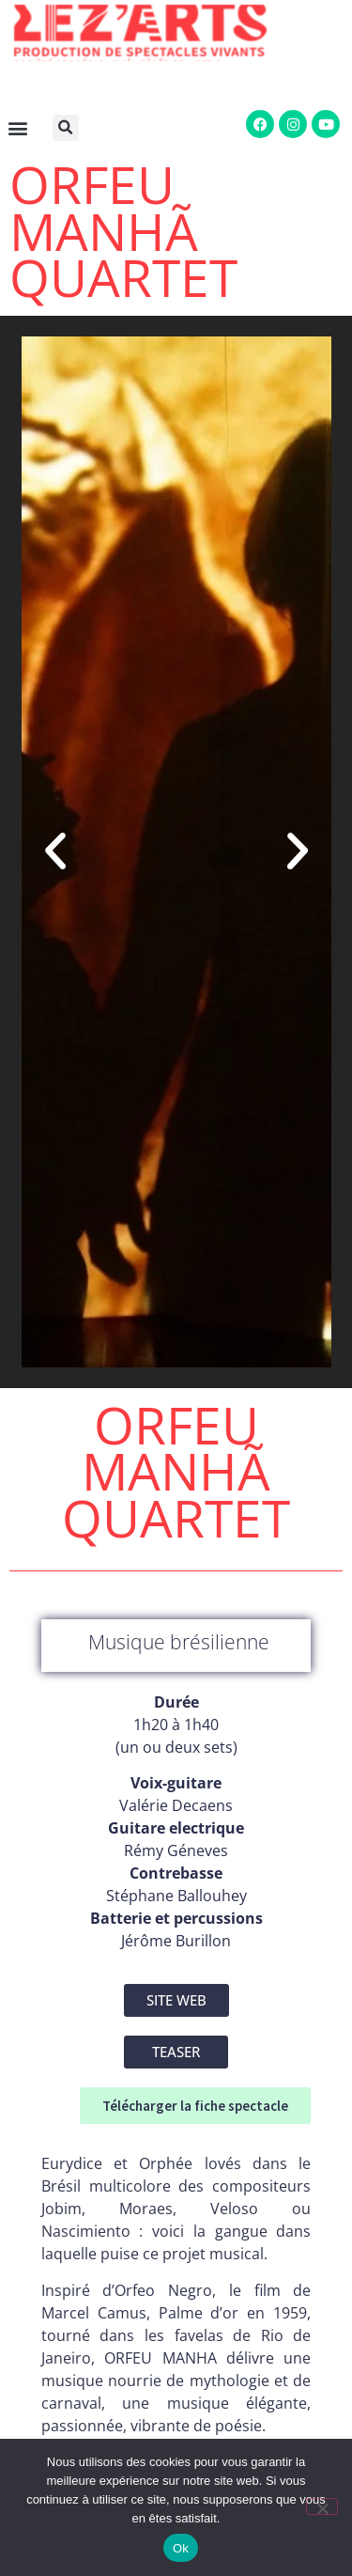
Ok (181, 2548)
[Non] (322, 2506)
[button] (69, 128)
